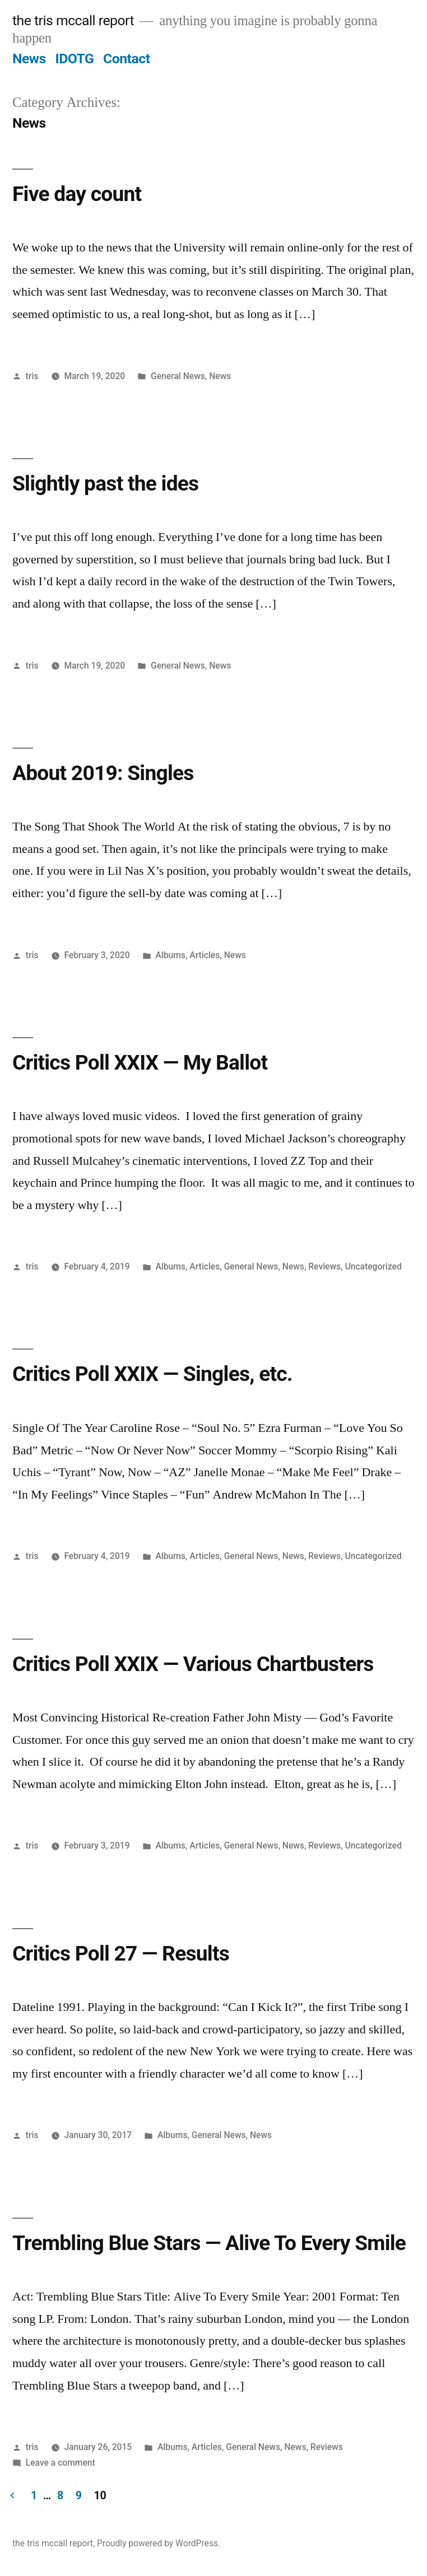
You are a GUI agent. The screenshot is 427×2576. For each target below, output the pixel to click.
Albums (170, 955)
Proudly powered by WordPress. (158, 2543)
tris (32, 376)
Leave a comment (60, 2462)
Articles (204, 955)
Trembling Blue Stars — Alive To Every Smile (209, 2243)
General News (178, 376)
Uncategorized (373, 1266)
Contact (126, 58)
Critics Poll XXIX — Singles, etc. (152, 1374)
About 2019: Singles (103, 773)
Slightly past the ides (105, 484)
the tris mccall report (73, 20)
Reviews (324, 1266)
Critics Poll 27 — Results (120, 1954)
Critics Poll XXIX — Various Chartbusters (193, 1664)
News (29, 58)
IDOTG (74, 58)
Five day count (76, 194)
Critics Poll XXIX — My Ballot (139, 1063)
